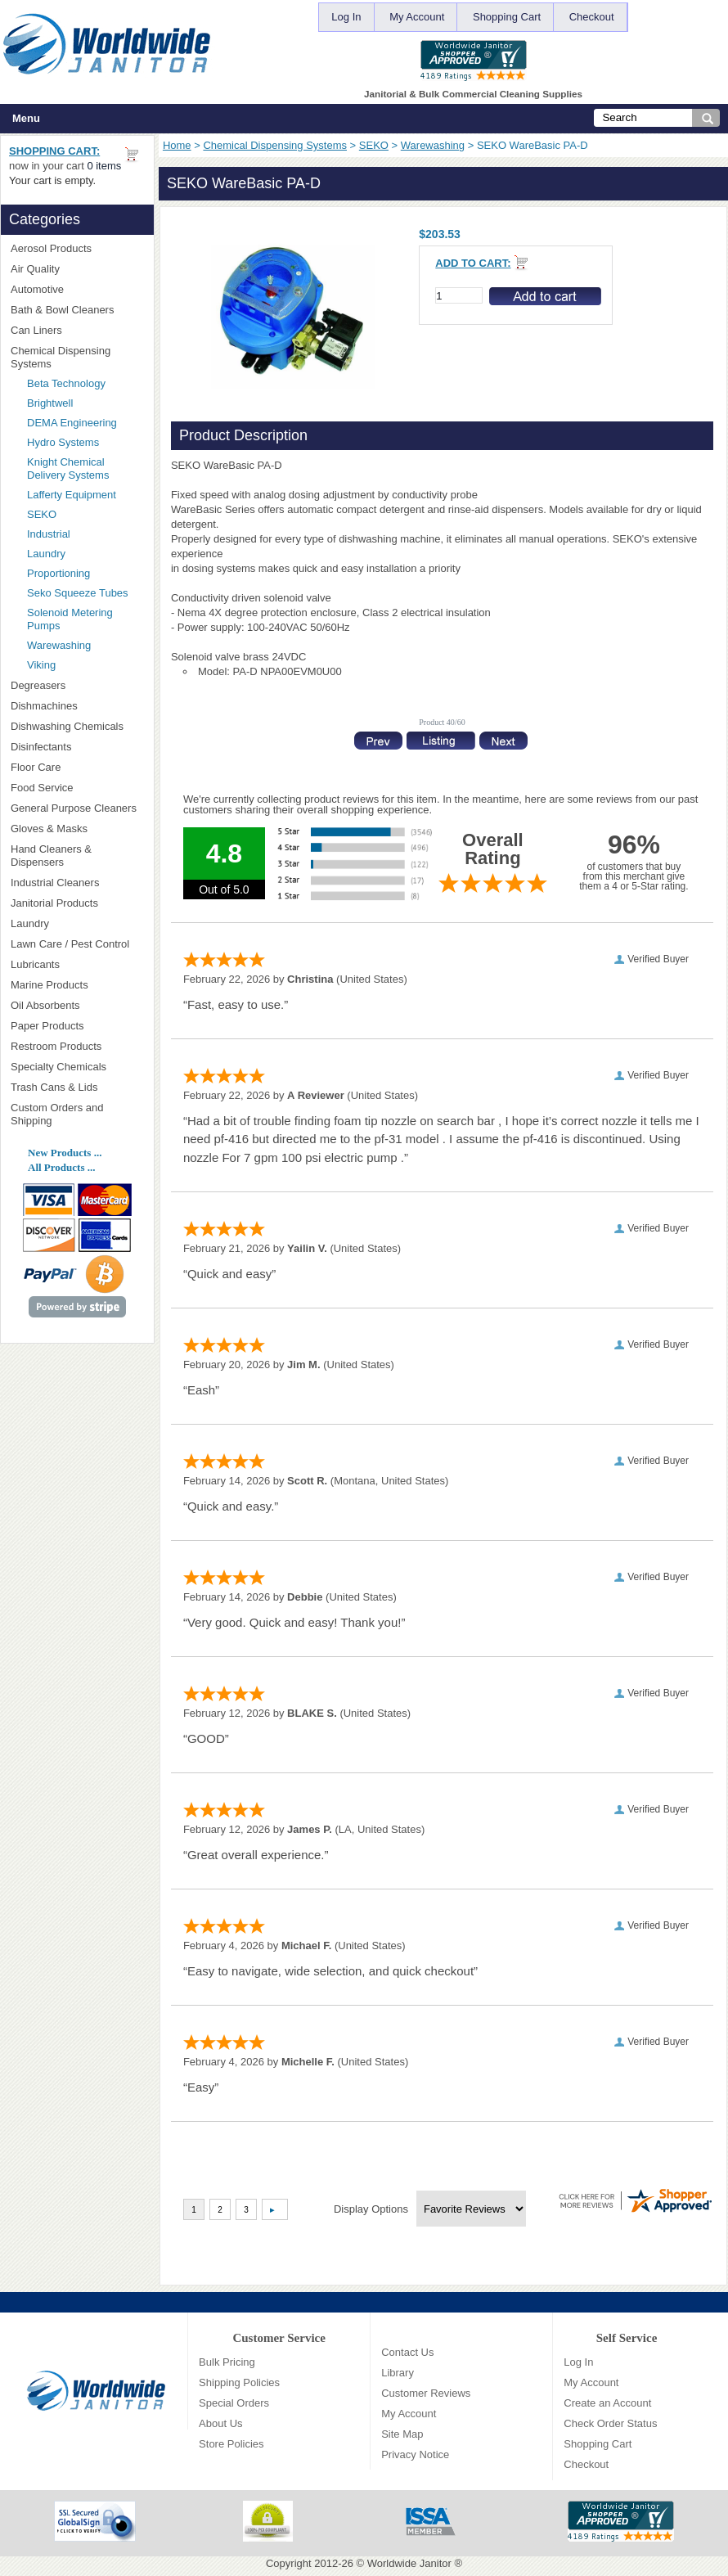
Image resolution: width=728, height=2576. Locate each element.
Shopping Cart (507, 17)
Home (177, 145)
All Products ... (61, 1167)
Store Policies (231, 2444)
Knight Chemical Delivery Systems (85, 468)
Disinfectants (77, 747)
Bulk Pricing (227, 2362)
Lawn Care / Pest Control (77, 944)
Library (397, 2373)
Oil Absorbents (77, 1005)
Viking (85, 665)
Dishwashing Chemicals (77, 726)
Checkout (591, 17)
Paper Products (77, 1026)
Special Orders (234, 2403)
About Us (220, 2423)
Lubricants (35, 964)
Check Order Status (610, 2423)
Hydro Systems (85, 442)
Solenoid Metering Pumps (70, 619)
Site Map (402, 2434)
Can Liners (77, 330)
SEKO (374, 145)
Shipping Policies (239, 2382)
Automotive (37, 289)
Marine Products (49, 985)
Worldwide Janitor (409, 2563)
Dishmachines (77, 706)
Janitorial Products (77, 903)
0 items (104, 166)
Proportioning (58, 573)
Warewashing (433, 145)
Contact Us (407, 2352)
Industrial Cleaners (55, 882)
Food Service (42, 787)
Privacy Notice (415, 2454)
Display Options (371, 2209)
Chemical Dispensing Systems (275, 145)
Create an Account (607, 2403)
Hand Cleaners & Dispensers (77, 855)
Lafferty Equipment (85, 495)
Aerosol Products (77, 248)
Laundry (46, 553)
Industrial (48, 534)
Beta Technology (85, 383)
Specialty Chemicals (77, 1067)
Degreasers (38, 685)
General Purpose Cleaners (74, 808)
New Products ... (64, 1152)
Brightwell (85, 403)
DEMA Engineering (85, 423)
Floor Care (77, 767)
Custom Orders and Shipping (77, 1114)
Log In (346, 17)
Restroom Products (77, 1046)
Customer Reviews (425, 2393)
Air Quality (77, 269)
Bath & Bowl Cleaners (62, 310)
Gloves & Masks (77, 828)
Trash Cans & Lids (77, 1087)
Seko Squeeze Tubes (77, 593)
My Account (416, 17)
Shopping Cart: (54, 151)
